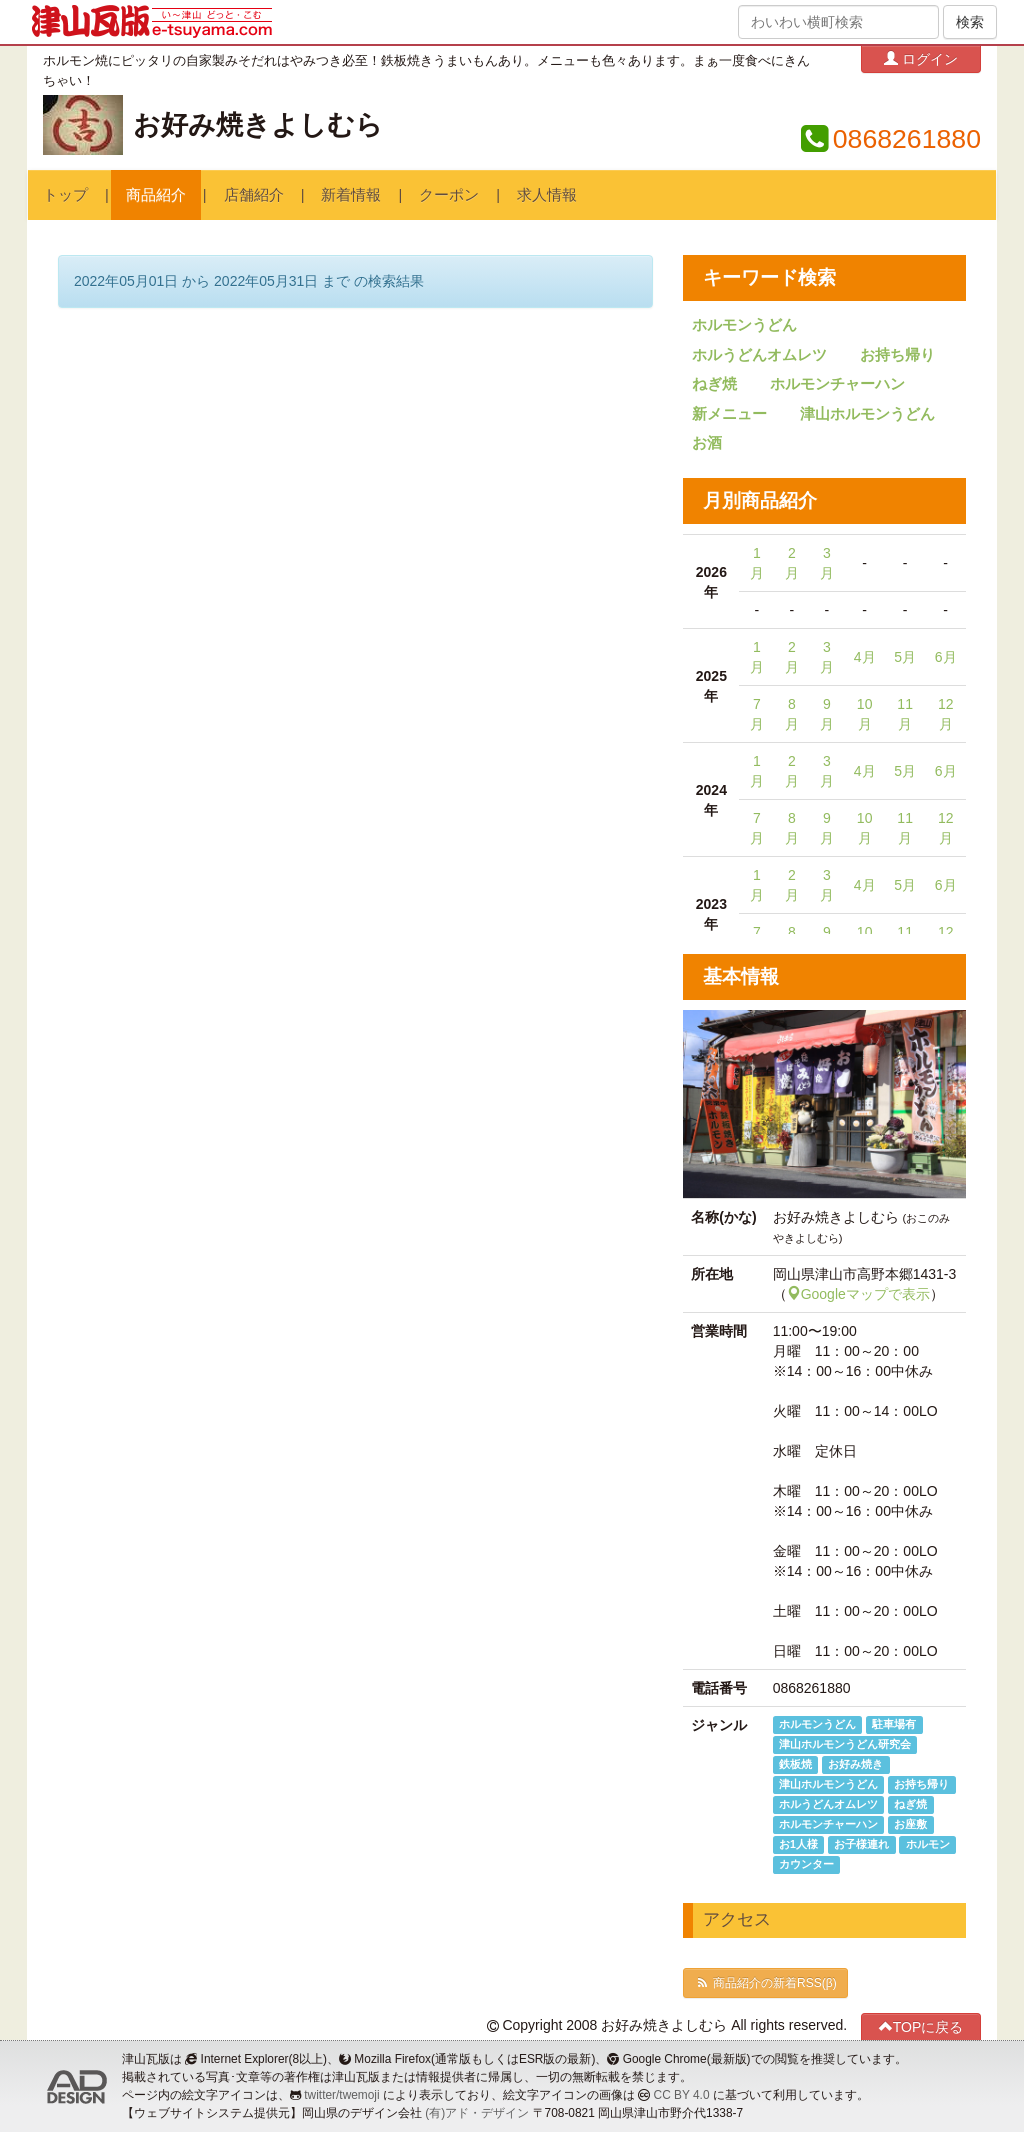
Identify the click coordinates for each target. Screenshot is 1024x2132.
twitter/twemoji (341, 2095)
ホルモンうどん (744, 325)
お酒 (707, 443)
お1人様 (798, 1844)
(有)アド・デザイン (477, 2113)
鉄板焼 (795, 1764)
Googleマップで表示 (858, 1294)
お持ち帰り (897, 355)
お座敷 (910, 1824)
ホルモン (928, 1844)
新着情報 (351, 195)
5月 (905, 657)
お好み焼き (855, 1764)
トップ (65, 195)
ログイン (921, 58)
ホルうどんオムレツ (759, 355)
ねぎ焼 (714, 384)
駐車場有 (894, 1724)
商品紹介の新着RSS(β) (765, 1983)
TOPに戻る (921, 2026)
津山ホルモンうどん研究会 (845, 1744)
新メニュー (729, 414)
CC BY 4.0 (682, 2095)
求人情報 (547, 195)
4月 (865, 657)
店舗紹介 (254, 195)
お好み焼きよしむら (258, 125)
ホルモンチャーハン (837, 384)
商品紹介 (156, 195)
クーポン (449, 195)
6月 (946, 657)
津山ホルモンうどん (867, 414)
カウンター (806, 1864)
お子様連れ (861, 1844)
